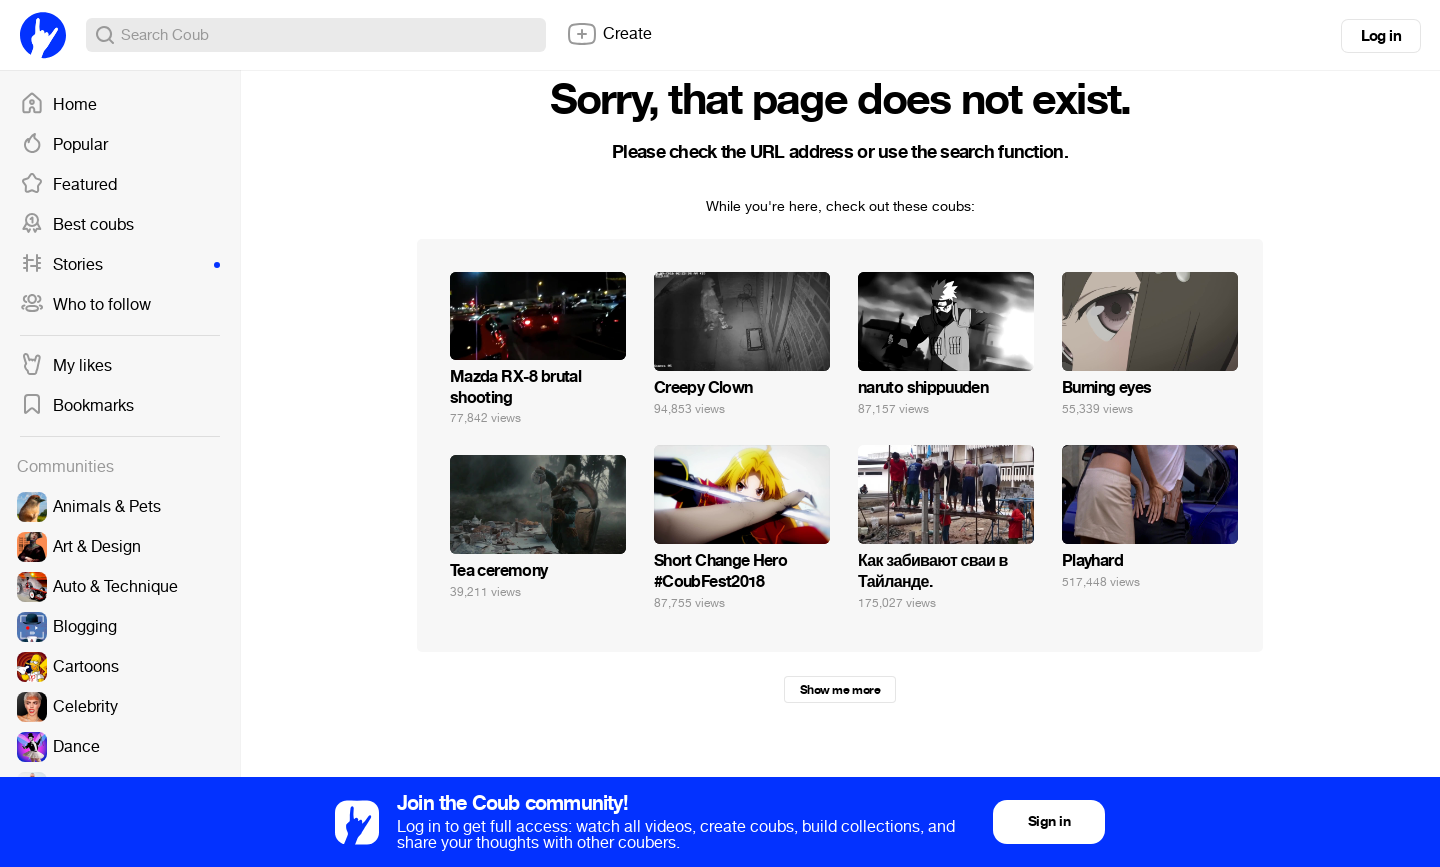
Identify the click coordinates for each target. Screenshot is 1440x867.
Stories (120, 265)
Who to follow (85, 305)
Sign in (1049, 821)
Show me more (840, 690)
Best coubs (77, 225)
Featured (68, 185)
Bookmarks (77, 406)
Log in (1381, 36)
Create (609, 34)
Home (58, 105)
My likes (66, 366)
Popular (64, 145)
